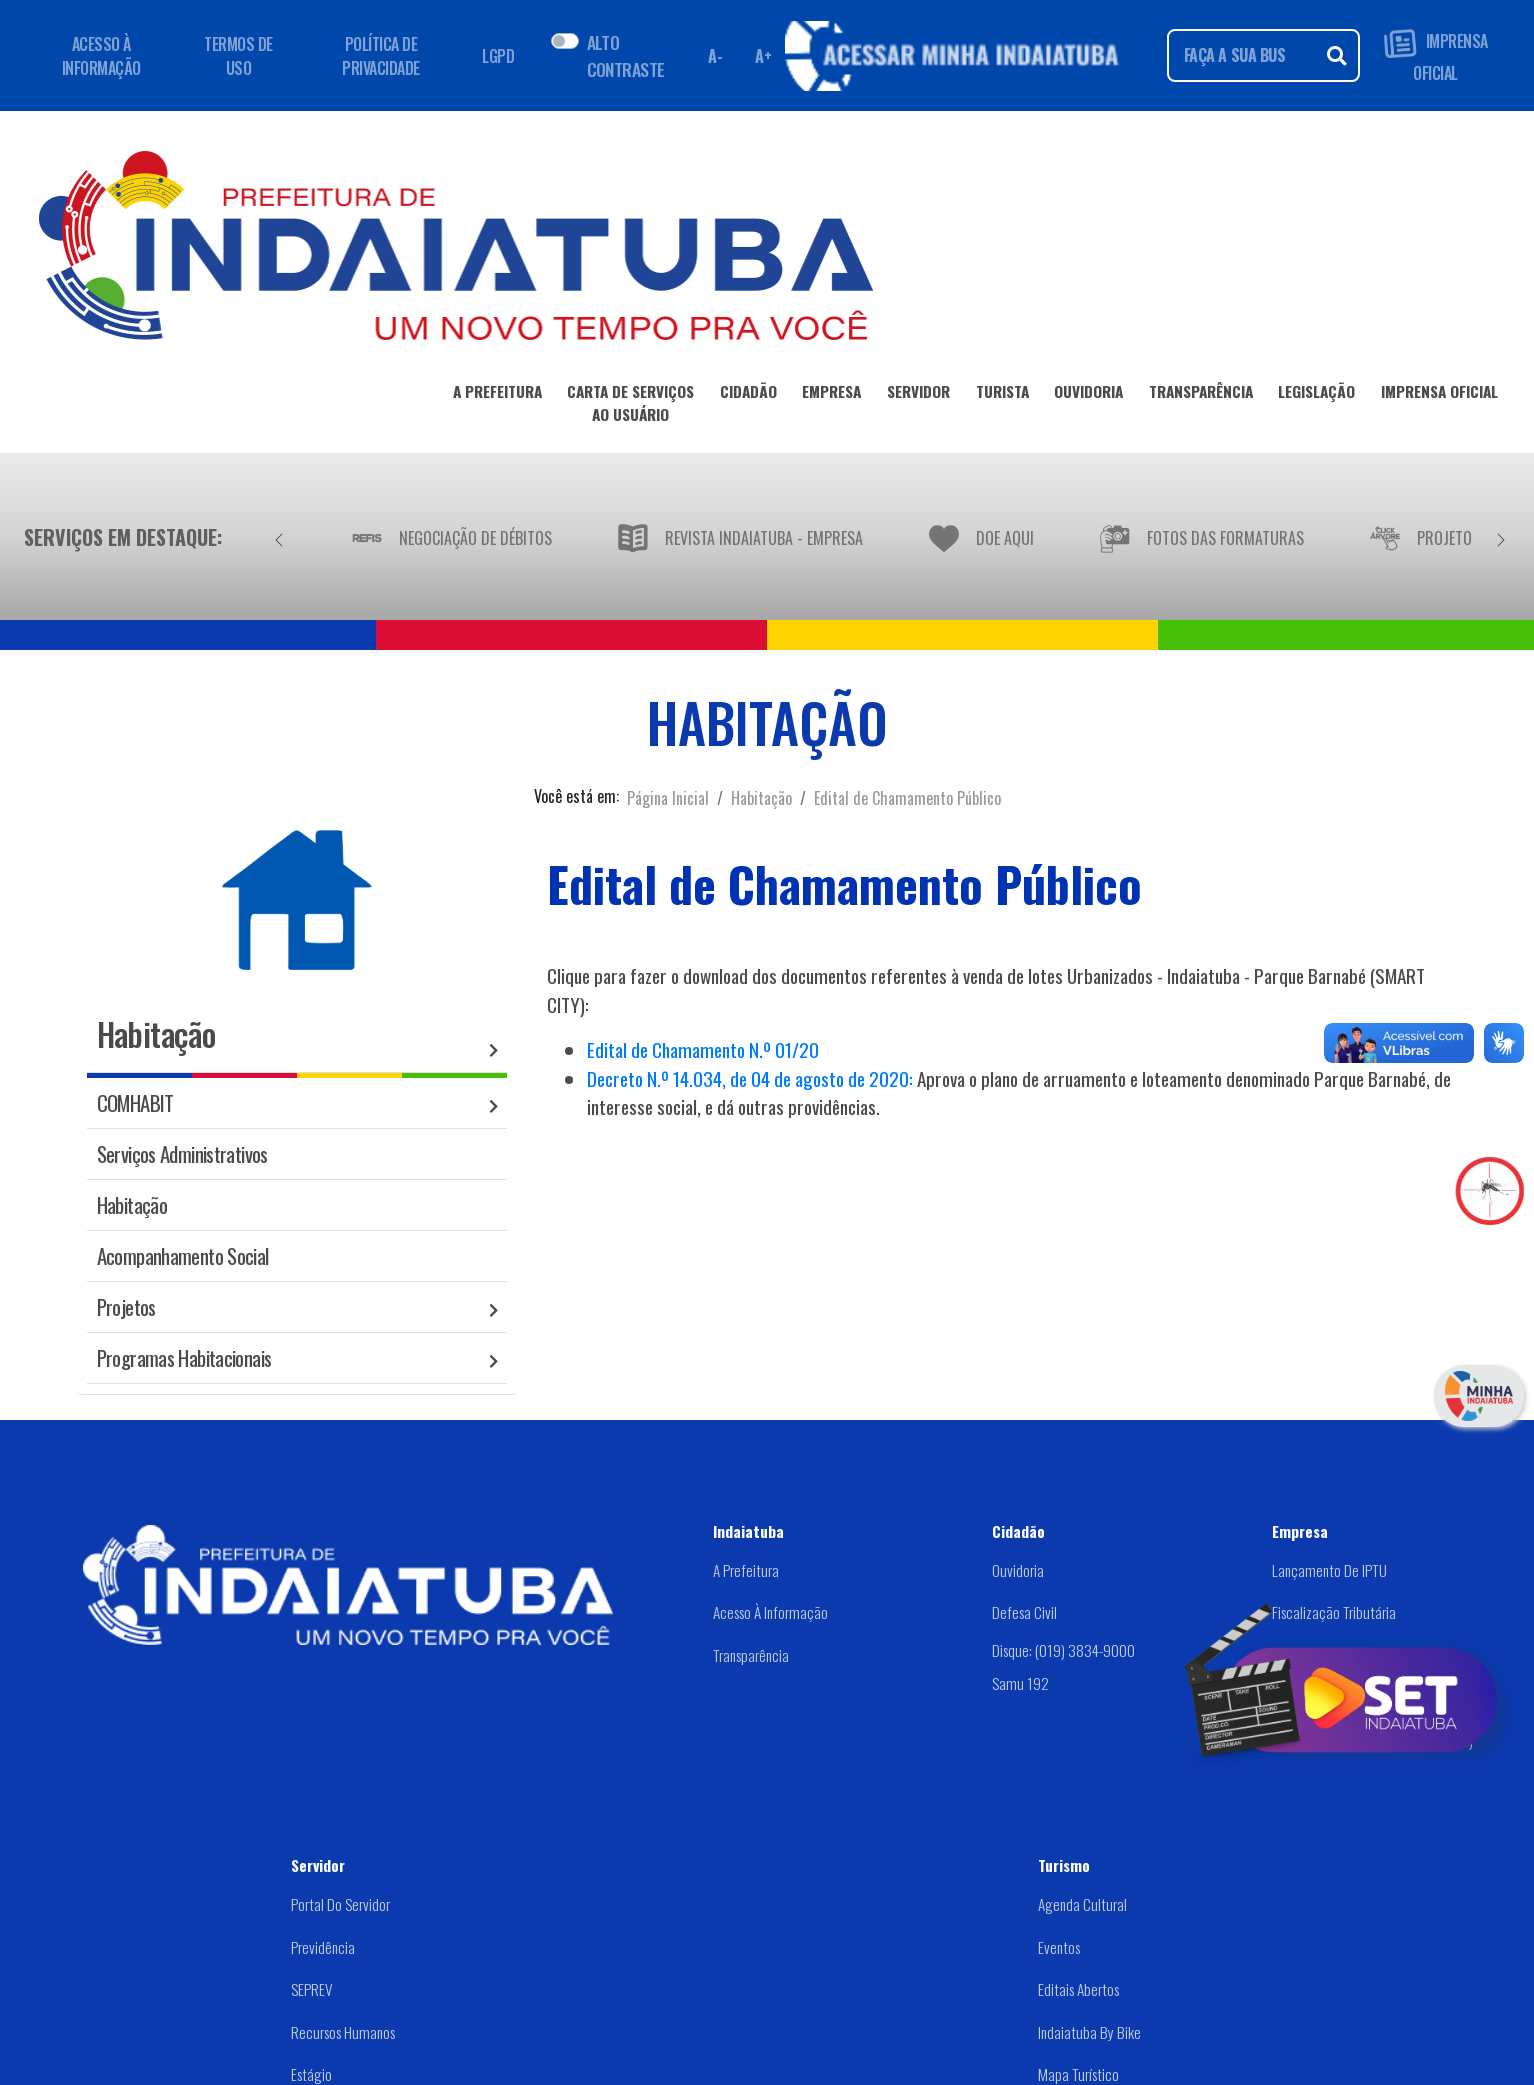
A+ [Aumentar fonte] (763, 56)
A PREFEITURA (497, 395)
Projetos (126, 1306)
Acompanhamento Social (183, 1255)
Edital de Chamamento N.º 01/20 (703, 1049)
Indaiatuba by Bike (1089, 2032)
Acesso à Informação (770, 1612)
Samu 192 (1020, 1683)
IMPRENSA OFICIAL (1435, 55)
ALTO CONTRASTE (626, 55)
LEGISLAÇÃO (1316, 395)
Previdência (323, 1947)
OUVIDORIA (1088, 395)
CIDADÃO (748, 395)
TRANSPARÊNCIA (1201, 395)
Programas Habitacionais (184, 1357)
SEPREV (312, 1989)
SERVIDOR (918, 395)
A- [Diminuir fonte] (715, 56)
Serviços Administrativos (182, 1153)
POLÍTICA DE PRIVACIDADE (381, 56)
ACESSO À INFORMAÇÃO (101, 56)
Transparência (751, 1655)
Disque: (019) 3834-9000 (1063, 1650)
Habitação (761, 798)
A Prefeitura (746, 1570)
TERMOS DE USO (238, 56)
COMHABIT (135, 1102)
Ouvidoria (1018, 1570)
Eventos (1059, 1947)
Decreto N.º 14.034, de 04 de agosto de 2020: (750, 1078)
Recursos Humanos (343, 2032)
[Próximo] (1501, 537)
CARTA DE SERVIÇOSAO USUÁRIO (630, 406)
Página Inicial (668, 798)
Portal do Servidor (340, 1904)
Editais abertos (1078, 1989)
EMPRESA (831, 395)
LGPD (498, 56)
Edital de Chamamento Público (907, 798)
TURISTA (1002, 395)
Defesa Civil (1024, 1612)
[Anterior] (279, 537)
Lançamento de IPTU (1329, 1570)
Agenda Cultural (1082, 1904)
